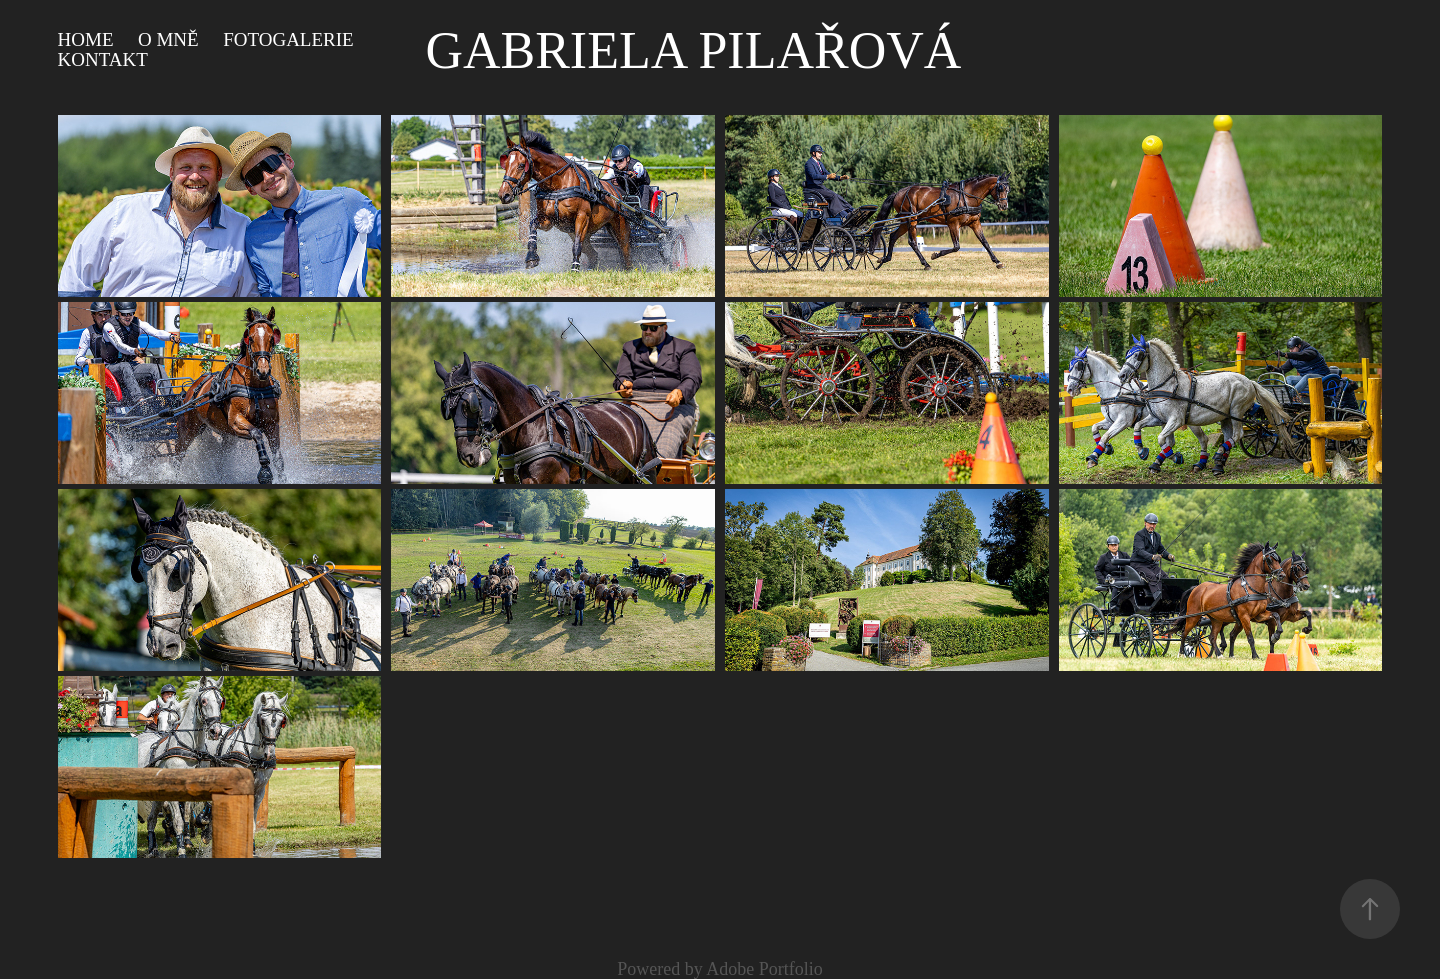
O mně (168, 39)
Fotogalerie (288, 39)
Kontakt (103, 59)
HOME (86, 39)
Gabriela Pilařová (693, 50)
